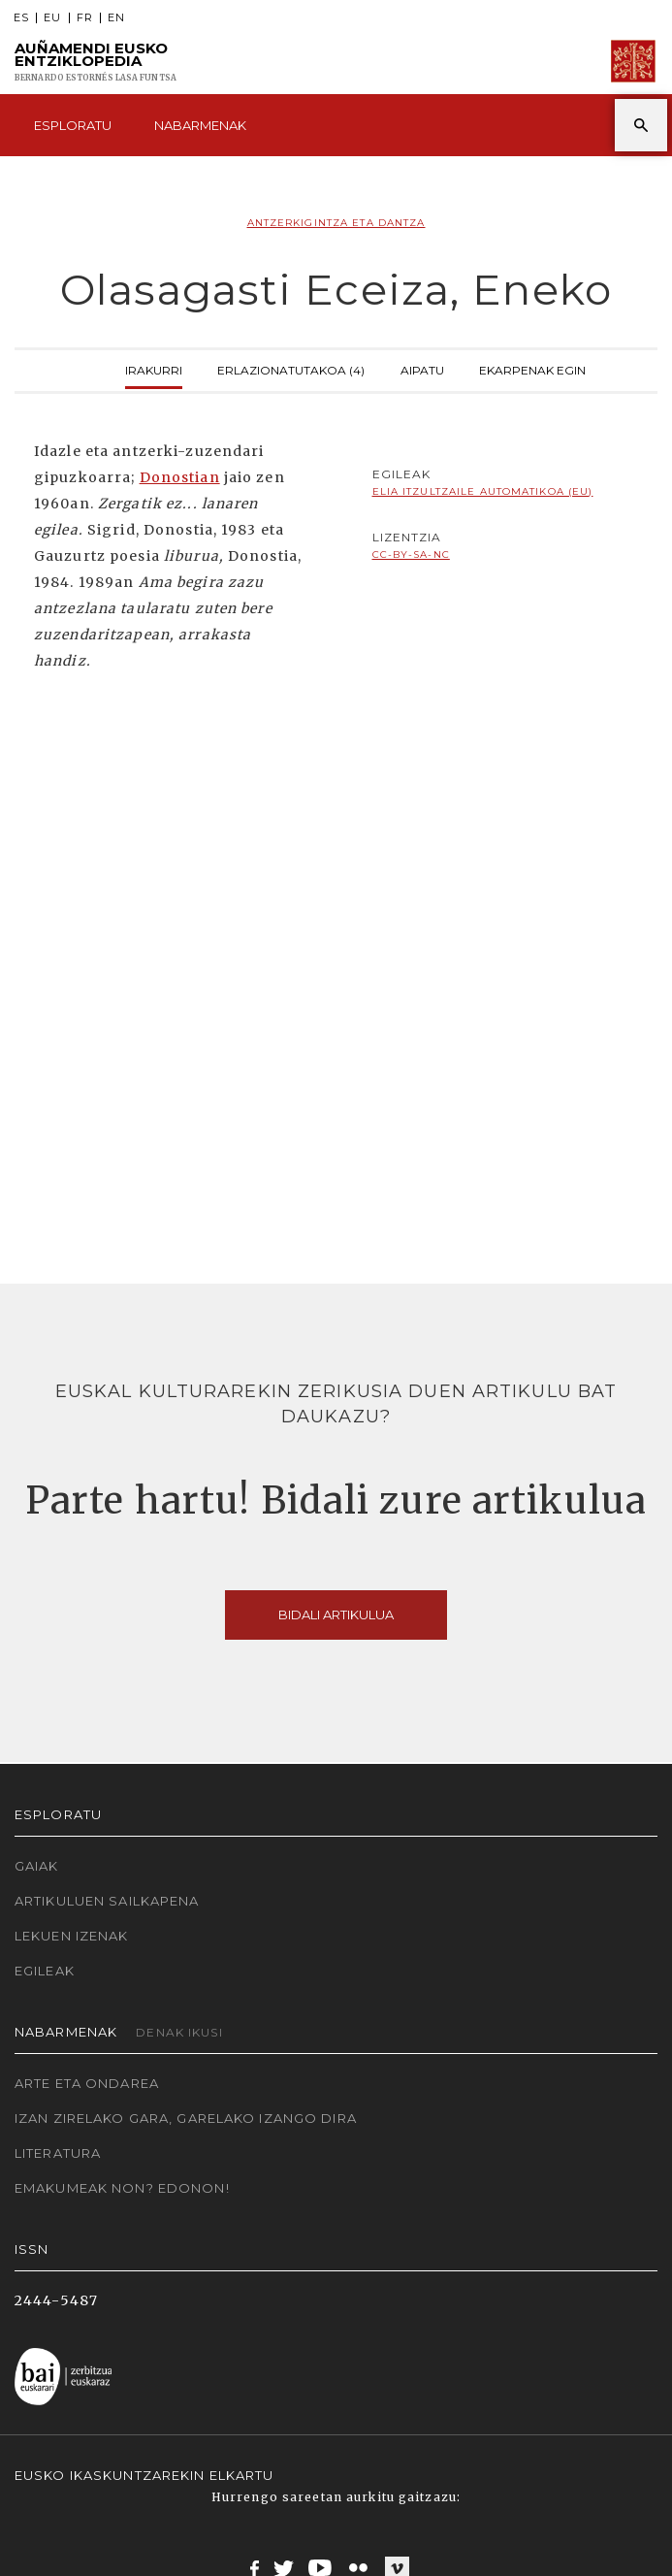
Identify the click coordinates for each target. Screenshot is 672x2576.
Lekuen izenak (72, 1935)
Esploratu (73, 125)
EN (116, 18)
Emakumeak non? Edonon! (122, 2188)
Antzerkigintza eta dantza (336, 222)
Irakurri (153, 368)
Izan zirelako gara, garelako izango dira (186, 2118)
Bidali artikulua (336, 1614)
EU (52, 18)
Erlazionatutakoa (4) (291, 368)
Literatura (58, 2153)
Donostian (180, 477)
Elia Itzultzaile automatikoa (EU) (482, 491)
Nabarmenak (200, 125)
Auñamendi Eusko (95, 61)
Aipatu (422, 368)
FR (85, 18)
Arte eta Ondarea (87, 2083)
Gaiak (37, 1866)
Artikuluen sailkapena (107, 1900)
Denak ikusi (179, 2032)
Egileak (45, 1970)
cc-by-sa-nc (411, 554)
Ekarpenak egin (532, 368)
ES (21, 18)
